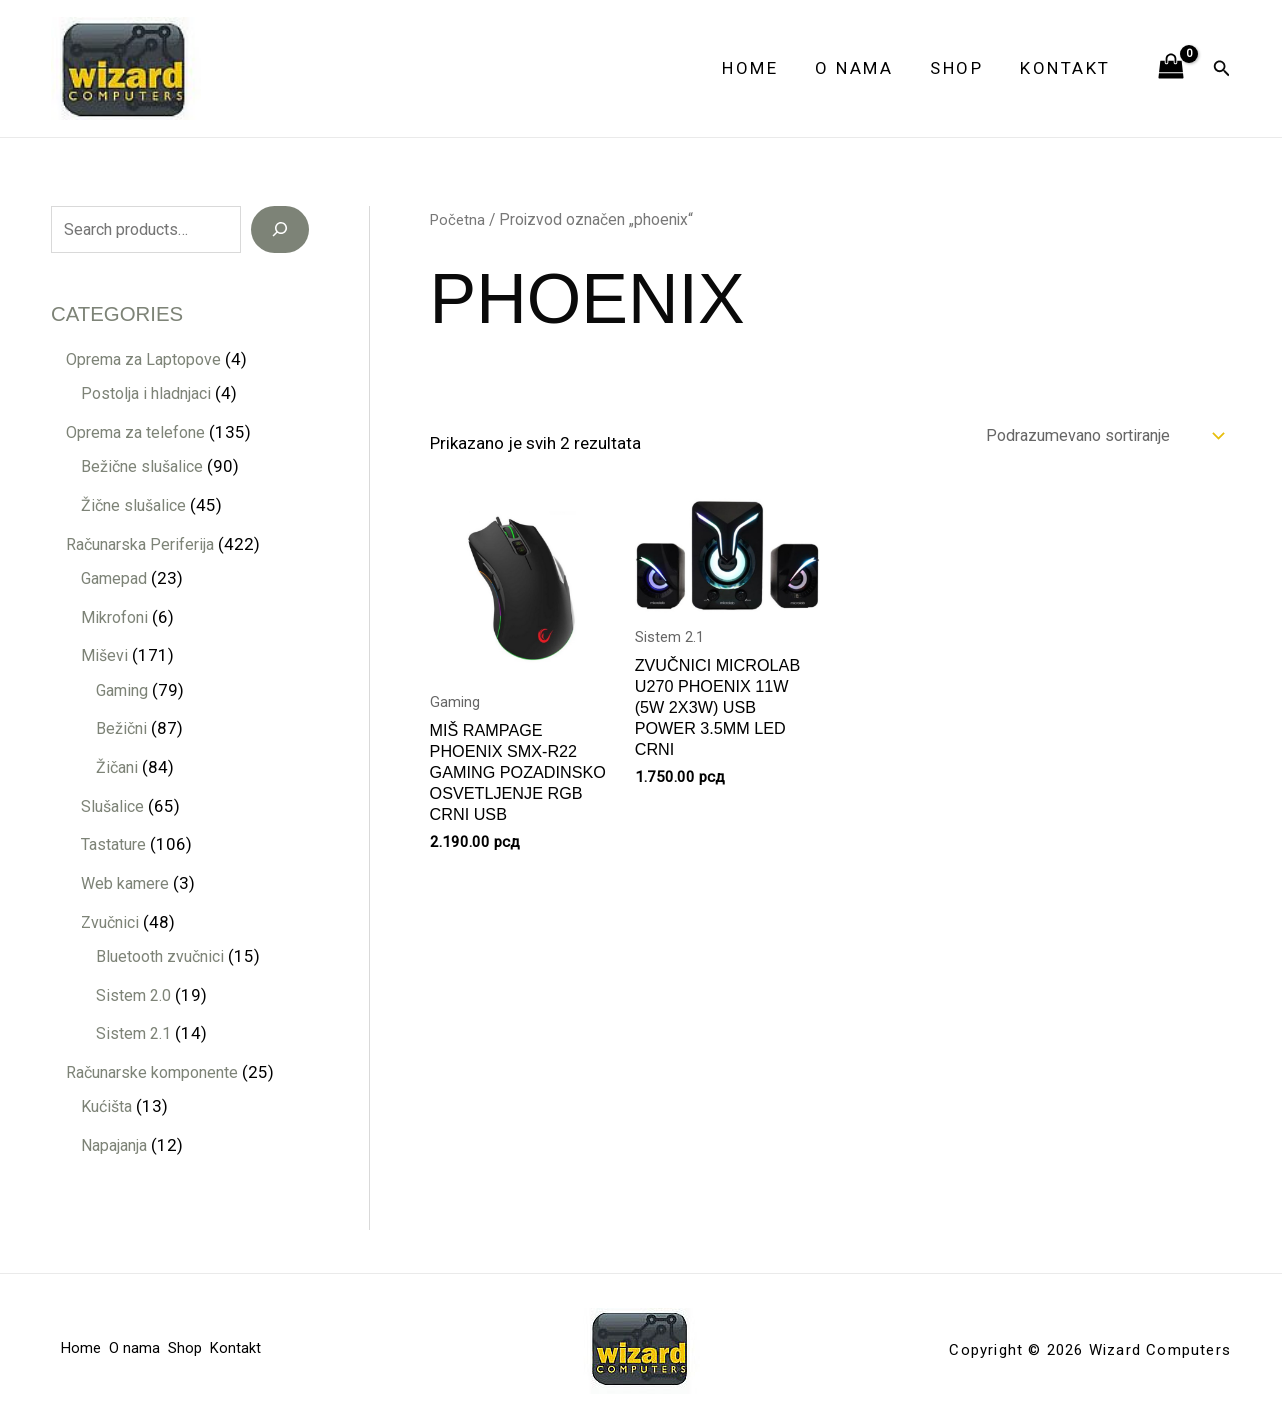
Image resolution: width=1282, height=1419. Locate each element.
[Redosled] (1092, 436)
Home (761, 68)
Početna (459, 219)
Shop (961, 68)
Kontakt (1067, 68)
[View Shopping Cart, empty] (1171, 68)
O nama (862, 68)
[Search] (280, 230)
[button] (1222, 68)
